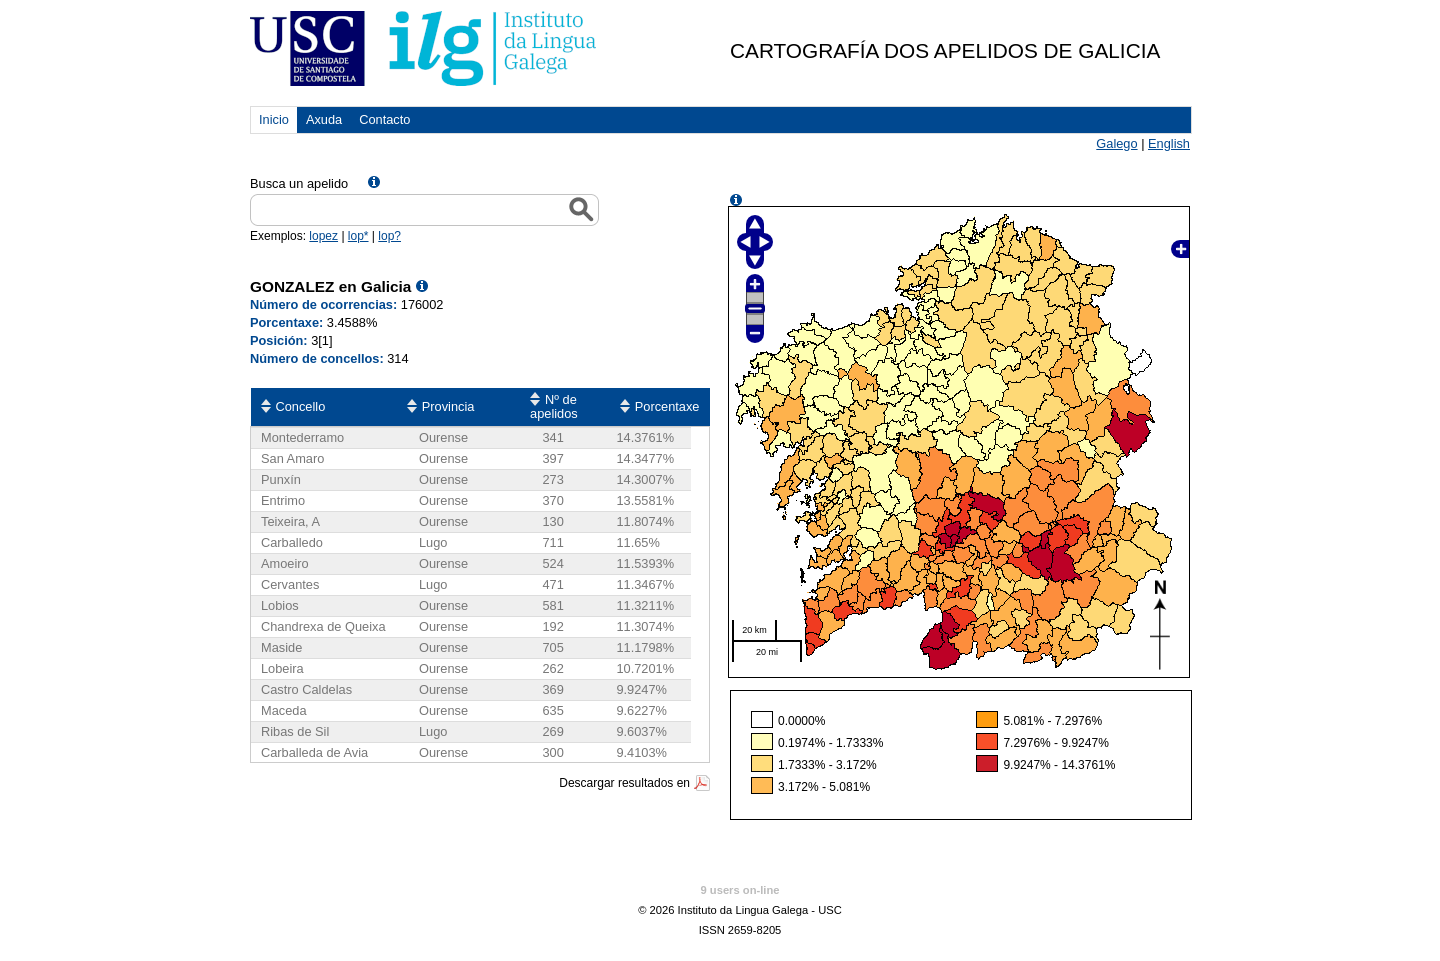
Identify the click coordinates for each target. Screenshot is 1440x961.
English (1169, 143)
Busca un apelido (299, 183)
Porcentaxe (667, 406)
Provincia (448, 406)
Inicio (274, 119)
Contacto (384, 119)
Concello (301, 406)
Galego (1116, 143)
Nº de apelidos (554, 406)
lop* (358, 236)
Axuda (324, 119)
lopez (323, 236)
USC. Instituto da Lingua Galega (424, 48)
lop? (389, 236)
